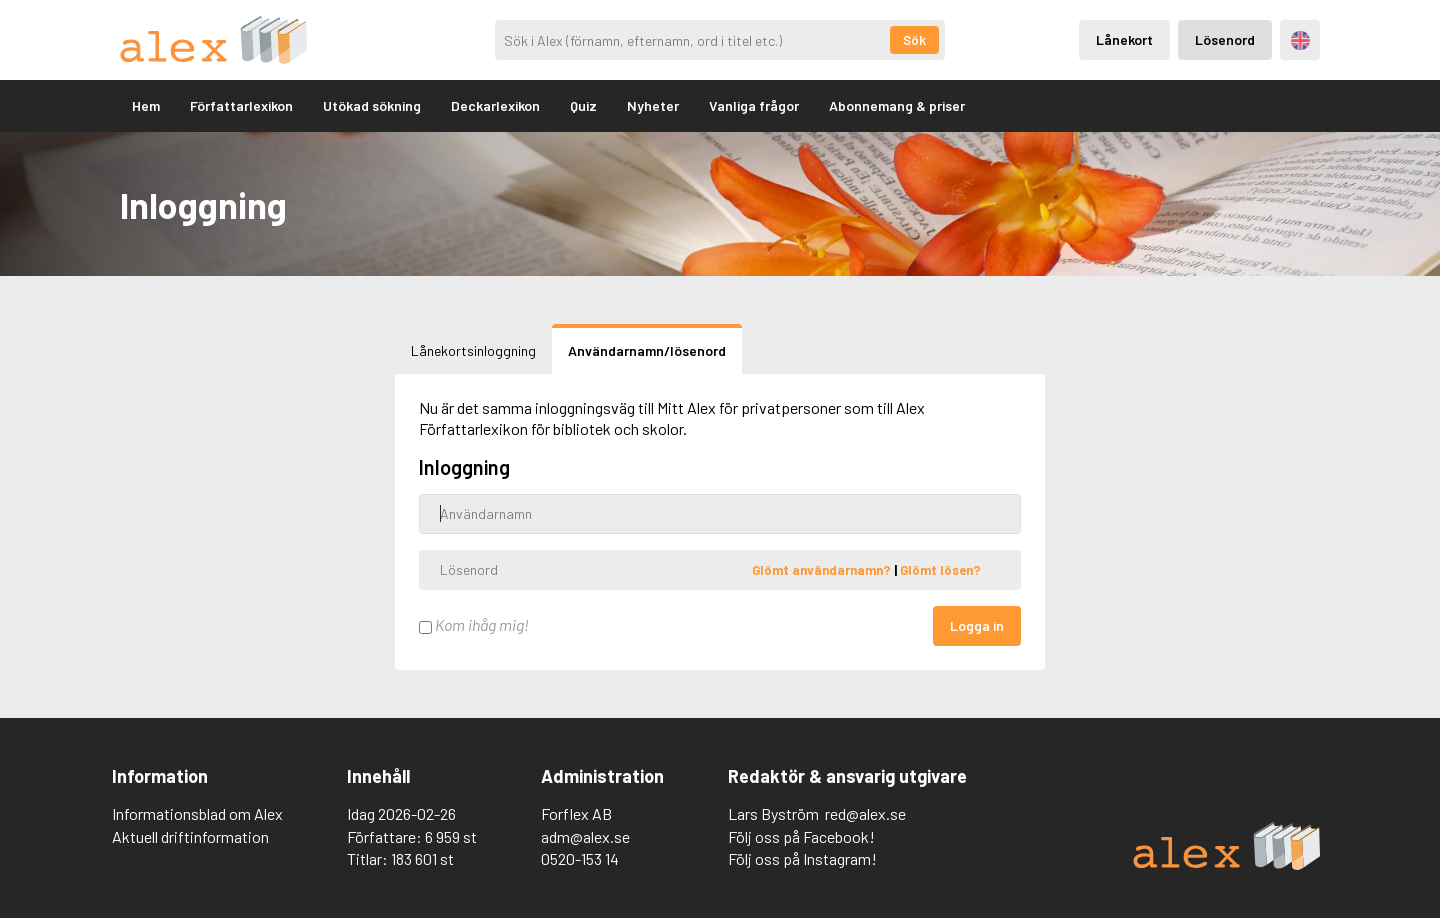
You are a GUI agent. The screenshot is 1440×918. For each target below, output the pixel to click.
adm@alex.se (585, 836)
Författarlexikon (241, 105)
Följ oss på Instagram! (802, 858)
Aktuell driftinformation (190, 836)
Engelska (1300, 40)
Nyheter (653, 105)
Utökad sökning (372, 105)
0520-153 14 (580, 858)
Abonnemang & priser (897, 105)
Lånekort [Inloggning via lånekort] (1124, 39)
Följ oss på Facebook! (801, 836)
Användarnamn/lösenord (647, 350)
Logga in (977, 625)
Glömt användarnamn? (823, 569)
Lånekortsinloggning (473, 350)
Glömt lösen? (940, 569)
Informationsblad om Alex (197, 813)
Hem (146, 105)
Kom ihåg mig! (474, 624)
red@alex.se (865, 813)
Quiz (583, 105)
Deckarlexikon (495, 105)
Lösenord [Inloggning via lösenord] (1225, 39)
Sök (914, 40)
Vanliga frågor (754, 105)
